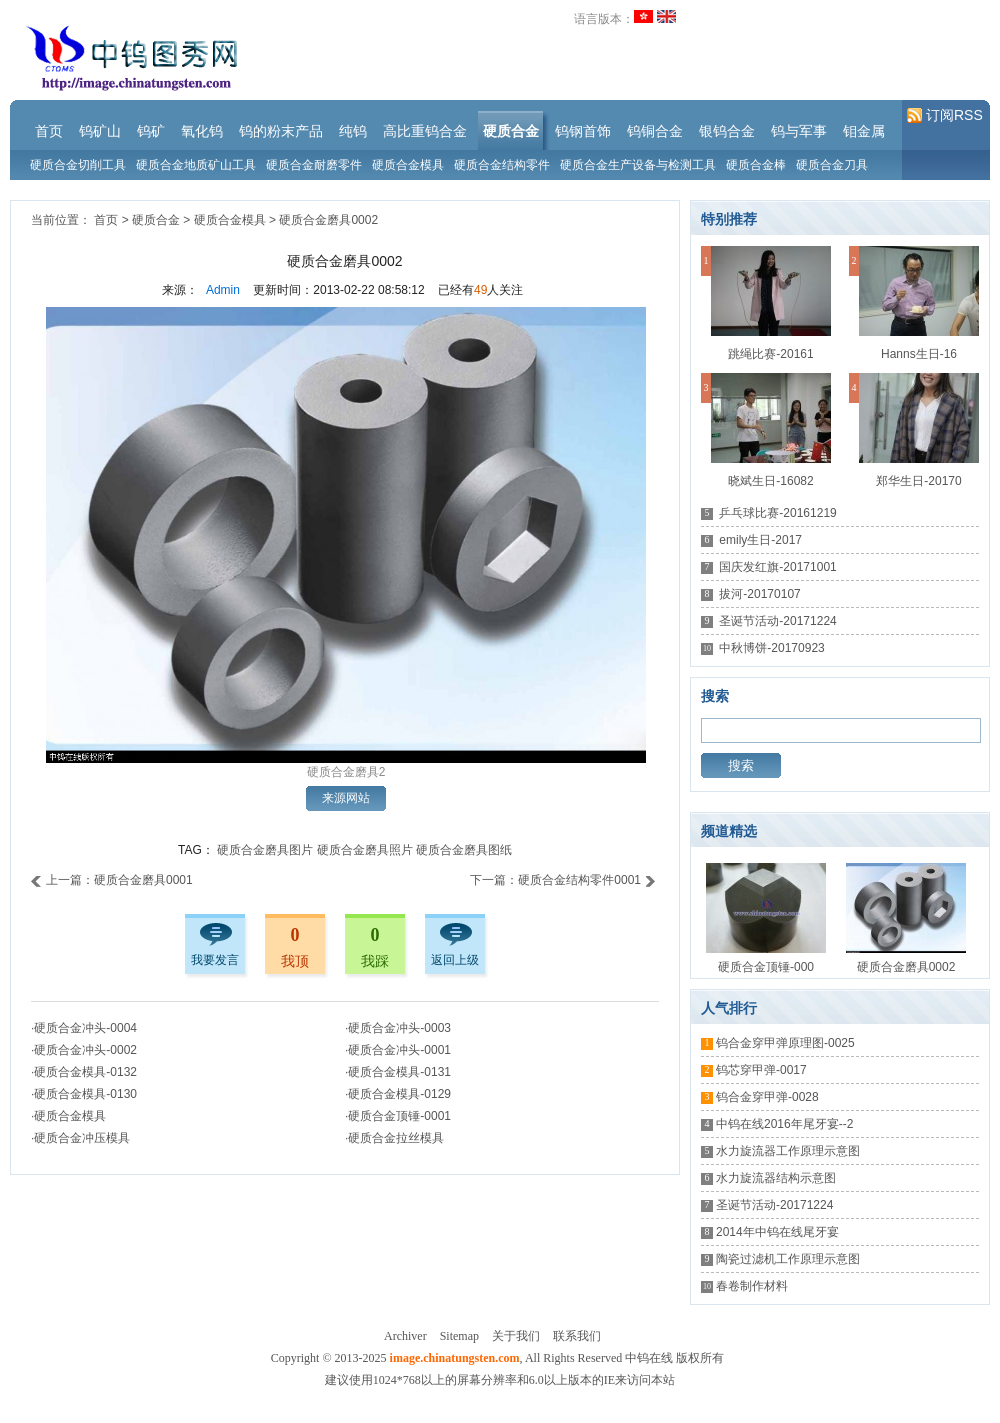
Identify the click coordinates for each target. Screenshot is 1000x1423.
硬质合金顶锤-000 (766, 967)
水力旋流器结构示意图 (776, 1178)
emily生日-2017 (760, 540)
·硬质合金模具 (68, 1116)
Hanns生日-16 (919, 354)
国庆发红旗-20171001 (777, 567)
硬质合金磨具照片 (365, 850)
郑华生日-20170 (918, 481)
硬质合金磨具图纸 (464, 850)
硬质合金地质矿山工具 (196, 165)
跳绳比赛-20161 (770, 354)
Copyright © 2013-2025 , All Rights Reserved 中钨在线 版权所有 (497, 1358)
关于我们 (516, 1336)
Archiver (405, 1336)
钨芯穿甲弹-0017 (761, 1070)
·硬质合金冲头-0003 (398, 1028)
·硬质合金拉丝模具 (394, 1138)
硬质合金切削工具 (78, 165)
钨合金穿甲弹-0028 (767, 1097)
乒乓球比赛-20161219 (777, 513)
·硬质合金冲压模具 (80, 1138)
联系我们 (577, 1336)
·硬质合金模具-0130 (84, 1094)
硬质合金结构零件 (502, 165)
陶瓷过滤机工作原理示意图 (788, 1259)
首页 (106, 220)
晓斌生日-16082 (770, 481)
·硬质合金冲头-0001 (398, 1050)
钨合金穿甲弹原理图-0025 (785, 1043)
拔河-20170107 (759, 594)
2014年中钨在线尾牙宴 (777, 1232)
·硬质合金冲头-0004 (84, 1028)
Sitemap (459, 1336)
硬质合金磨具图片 (265, 850)
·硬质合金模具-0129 (398, 1094)
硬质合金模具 (408, 165)
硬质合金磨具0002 (328, 220)
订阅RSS (945, 115)
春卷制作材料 (752, 1286)
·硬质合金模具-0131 (398, 1072)
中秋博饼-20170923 (771, 648)
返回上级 (455, 960)
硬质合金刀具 (832, 165)
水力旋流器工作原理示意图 (788, 1151)
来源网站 (346, 798)
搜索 (741, 765)
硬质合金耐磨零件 (314, 165)
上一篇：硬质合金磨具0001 (112, 880)
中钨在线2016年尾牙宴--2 (784, 1124)
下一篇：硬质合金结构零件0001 (563, 880)
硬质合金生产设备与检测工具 (638, 165)
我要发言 (215, 960)
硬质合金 (156, 220)
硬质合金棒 (756, 165)
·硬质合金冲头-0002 (84, 1050)
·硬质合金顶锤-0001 (398, 1116)
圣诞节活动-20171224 (777, 621)
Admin (223, 290)
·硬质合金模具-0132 (84, 1072)
